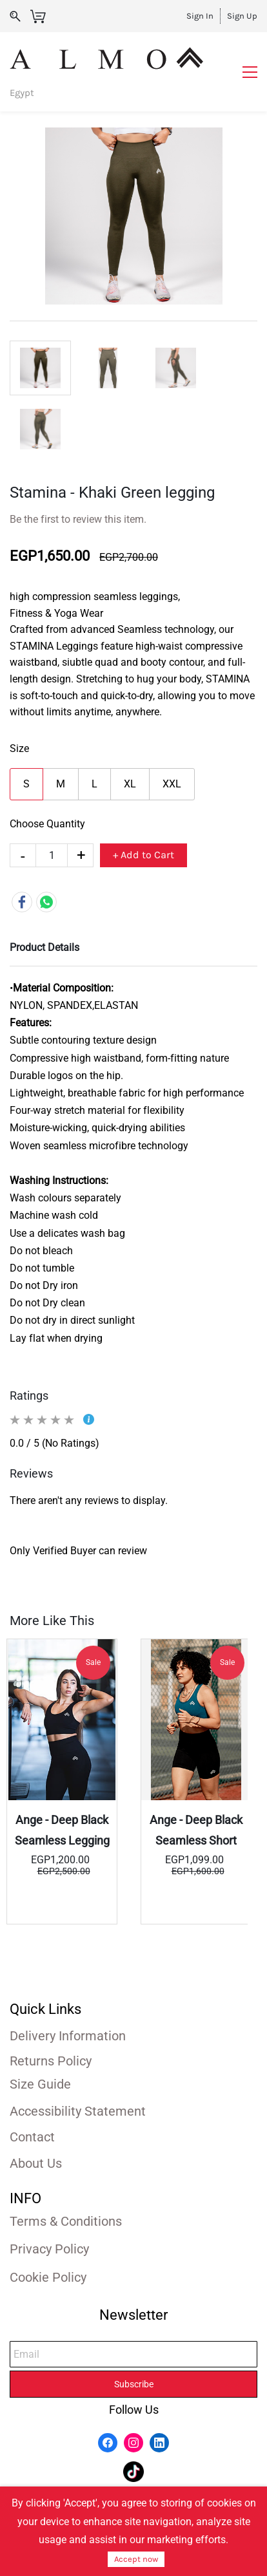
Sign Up (242, 16)
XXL (172, 784)
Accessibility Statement (78, 2111)
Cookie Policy (48, 2277)
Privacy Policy (49, 2249)
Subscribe (133, 2384)
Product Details (44, 947)
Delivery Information (68, 2036)
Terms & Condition (62, 2221)
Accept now (136, 2559)
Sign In (199, 16)
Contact (32, 2137)
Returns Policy (51, 2061)
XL (130, 784)
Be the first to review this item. (78, 519)
